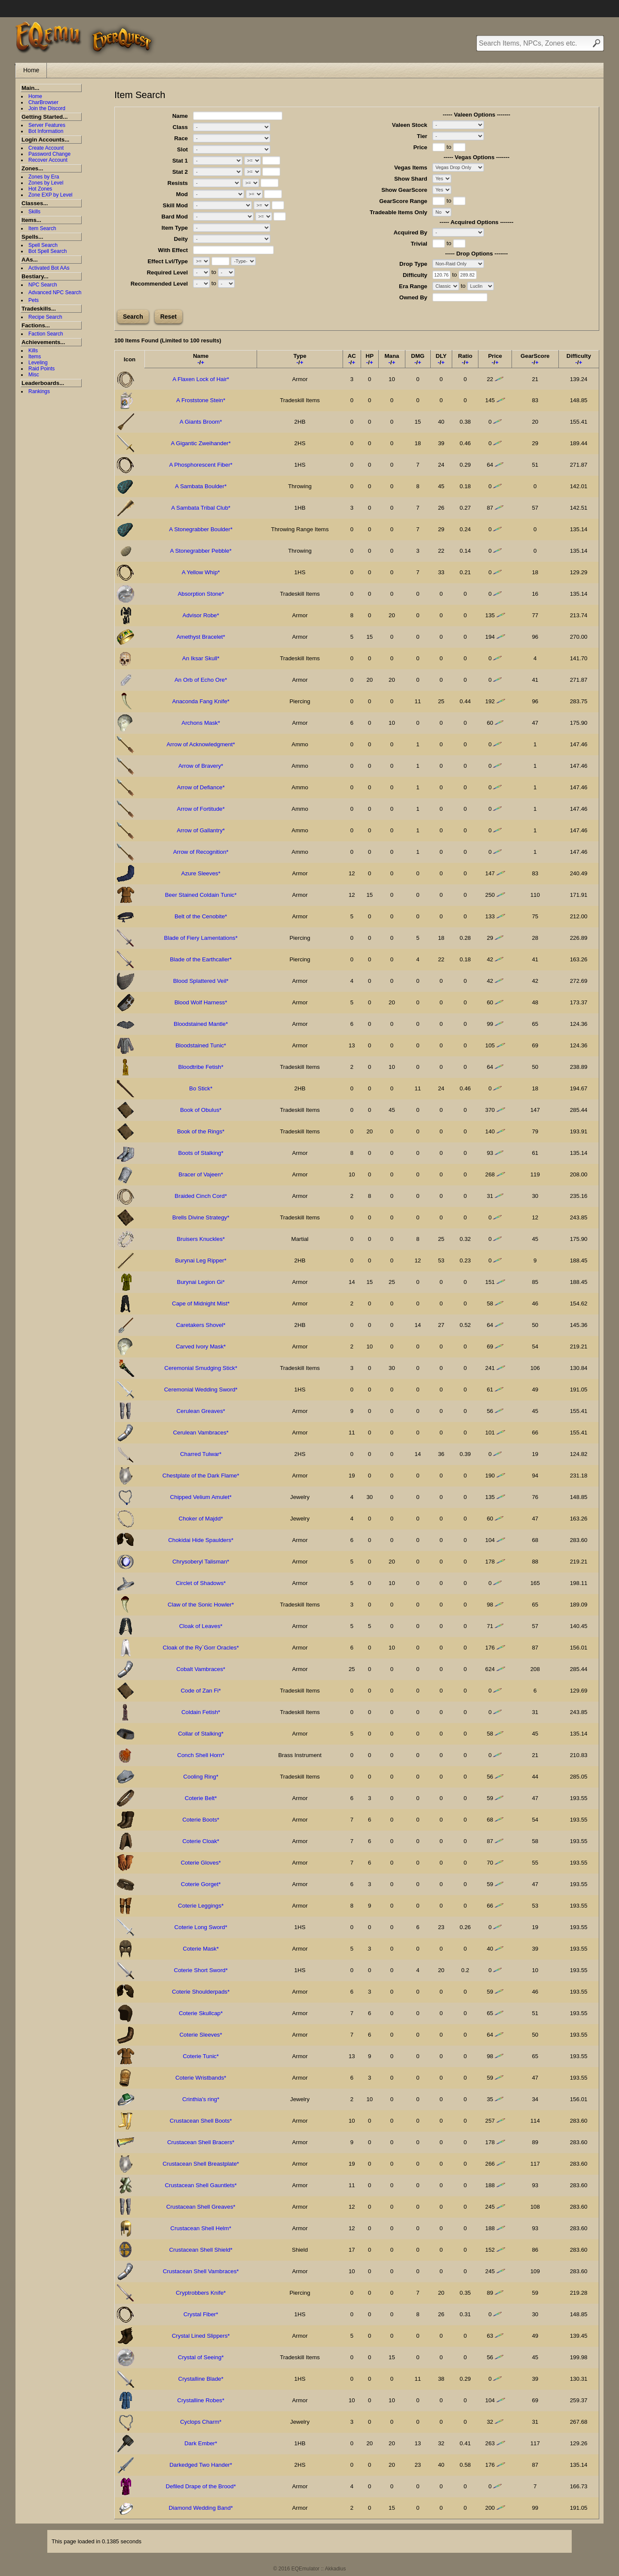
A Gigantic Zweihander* (200, 443)
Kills (33, 351)
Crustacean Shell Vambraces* (201, 2271)
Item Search (42, 228)
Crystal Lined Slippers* (201, 2336)
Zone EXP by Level (50, 195)
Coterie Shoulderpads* (201, 1991)
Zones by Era (43, 177)
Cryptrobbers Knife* (201, 2293)
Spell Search (43, 245)
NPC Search (42, 285)
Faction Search (45, 334)
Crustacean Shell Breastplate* (200, 2164)
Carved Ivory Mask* (201, 1346)
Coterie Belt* (201, 1798)
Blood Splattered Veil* (201, 981)
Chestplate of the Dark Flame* (200, 1475)
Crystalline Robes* (200, 2400)
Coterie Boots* (200, 1819)
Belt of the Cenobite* (201, 916)
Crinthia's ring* (200, 2099)
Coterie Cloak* (200, 1841)
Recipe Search (45, 317)
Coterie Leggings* (201, 1905)
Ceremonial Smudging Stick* (200, 1368)
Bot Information (45, 131)
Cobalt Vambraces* (200, 1669)
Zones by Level (45, 183)
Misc (33, 375)
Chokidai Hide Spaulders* (200, 1540)
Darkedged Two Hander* (200, 2465)
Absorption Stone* (201, 594)
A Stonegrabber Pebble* (201, 551)
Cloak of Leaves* (201, 1626)
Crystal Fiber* (201, 2314)
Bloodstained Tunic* (200, 1045)
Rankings (39, 391)
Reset (168, 316)
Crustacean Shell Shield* (200, 2250)
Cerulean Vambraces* (200, 1432)
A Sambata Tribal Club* (200, 508)
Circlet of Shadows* (201, 1583)
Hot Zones (40, 189)
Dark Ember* (200, 2443)
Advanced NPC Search (54, 292)
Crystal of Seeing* (201, 2357)
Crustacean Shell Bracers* (200, 2142)
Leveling (38, 363)
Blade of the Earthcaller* (201, 959)
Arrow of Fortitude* (201, 809)
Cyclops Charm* (200, 2422)
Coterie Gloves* (201, 1862)
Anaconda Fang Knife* (200, 701)
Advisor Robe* (201, 615)
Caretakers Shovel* (201, 1325)
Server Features (46, 125)
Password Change (49, 154)
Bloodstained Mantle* (201, 1024)
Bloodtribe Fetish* (201, 1067)
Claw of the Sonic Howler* (201, 1604)
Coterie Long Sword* (201, 1927)
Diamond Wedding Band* (201, 2508)
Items (34, 357)
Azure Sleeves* (201, 873)
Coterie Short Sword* (201, 1970)
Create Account (46, 148)
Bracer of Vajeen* (200, 1174)
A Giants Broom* (201, 422)
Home (31, 70)
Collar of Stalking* (201, 1733)
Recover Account (47, 160)
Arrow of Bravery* (200, 766)
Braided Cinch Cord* (201, 1196)
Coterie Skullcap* (201, 2013)
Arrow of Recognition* (201, 852)
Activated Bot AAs (48, 268)
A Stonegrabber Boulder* (200, 529)
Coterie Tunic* (201, 2056)
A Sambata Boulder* (201, 486)
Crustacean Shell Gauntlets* (200, 2185)
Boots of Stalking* (200, 1153)
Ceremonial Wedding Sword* (201, 1389)
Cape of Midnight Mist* (201, 1303)
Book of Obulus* (200, 1110)
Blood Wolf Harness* (201, 1002)
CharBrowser (43, 102)
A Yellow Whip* (201, 572)
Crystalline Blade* (201, 2379)
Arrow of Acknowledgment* (200, 744)
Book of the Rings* (200, 1131)
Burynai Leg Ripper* (200, 1260)
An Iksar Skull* (201, 658)
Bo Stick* (200, 1088)
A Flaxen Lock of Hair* (200, 379)
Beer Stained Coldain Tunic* (201, 895)
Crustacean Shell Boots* (201, 2120)
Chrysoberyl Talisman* (200, 1561)
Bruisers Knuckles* (201, 1239)
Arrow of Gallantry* (201, 830)
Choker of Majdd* (201, 1518)
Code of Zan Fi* (201, 1690)
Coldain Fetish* (200, 1712)
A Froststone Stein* (200, 400)
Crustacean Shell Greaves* (201, 2207)
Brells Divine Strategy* (201, 1217)
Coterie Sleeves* (200, 2034)
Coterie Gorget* (201, 1884)
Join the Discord (46, 108)
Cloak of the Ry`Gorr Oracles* (201, 1647)
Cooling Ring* (200, 1776)
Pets (33, 300)
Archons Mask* (200, 723)
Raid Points (41, 369)
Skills (34, 212)
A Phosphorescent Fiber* (200, 465)
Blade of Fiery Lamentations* (201, 938)
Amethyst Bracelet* (200, 637)
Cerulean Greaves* (200, 1411)
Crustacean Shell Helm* (200, 2228)
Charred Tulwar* (200, 1454)
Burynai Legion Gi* (201, 1282)
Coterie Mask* (201, 1948)
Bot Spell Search (47, 251)
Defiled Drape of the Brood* (201, 2486)
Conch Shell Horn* (200, 1755)
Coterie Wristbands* (200, 2077)
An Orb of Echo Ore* (201, 680)
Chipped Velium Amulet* (201, 1497)
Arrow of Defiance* (201, 787)
